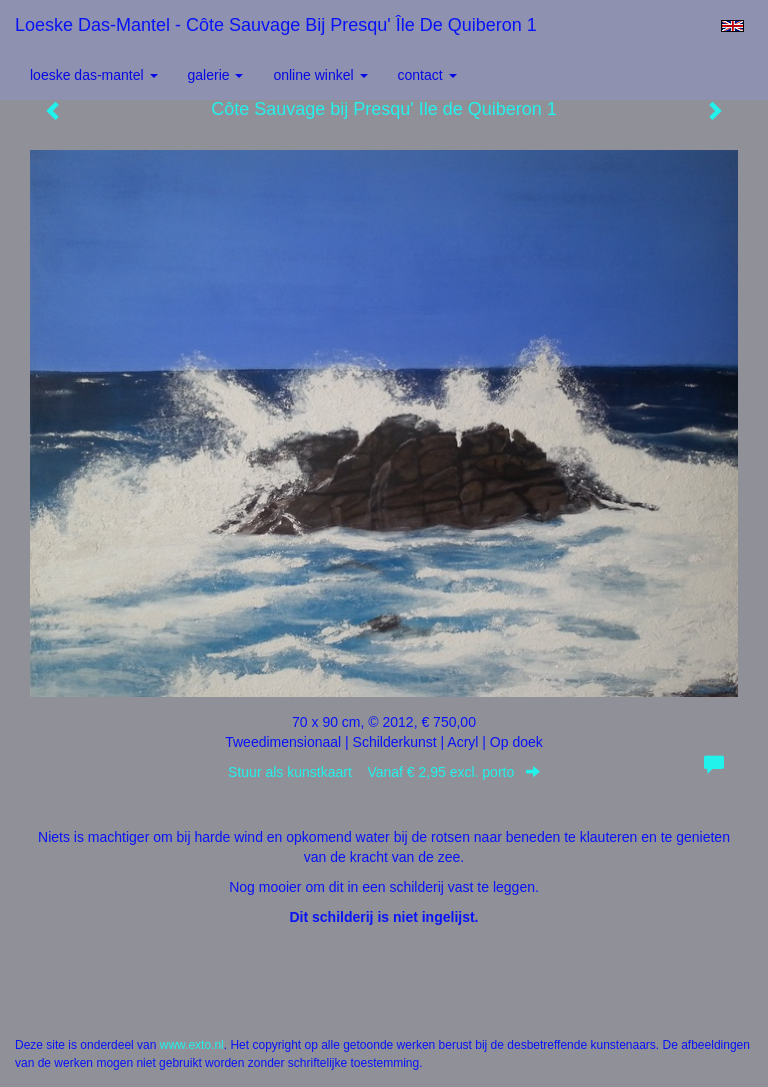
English (732, 26)
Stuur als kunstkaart (384, 772)
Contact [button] (427, 75)
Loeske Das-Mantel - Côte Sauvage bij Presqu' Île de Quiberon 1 (276, 25)
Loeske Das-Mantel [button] (94, 75)
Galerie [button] (216, 75)
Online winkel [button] (320, 75)
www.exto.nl (192, 1045)
